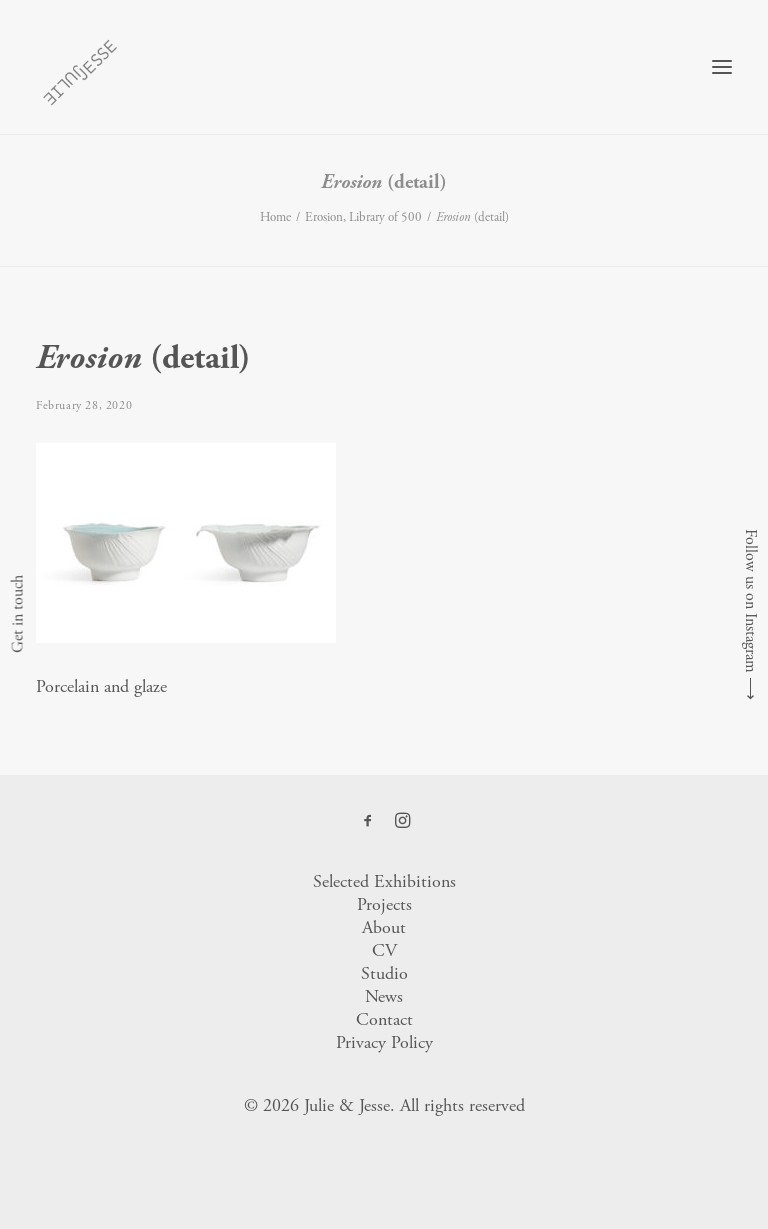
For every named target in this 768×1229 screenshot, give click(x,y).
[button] (722, 67)
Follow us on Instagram (750, 601)
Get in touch (17, 615)
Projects (384, 904)
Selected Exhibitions (384, 881)
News (384, 996)
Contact (384, 1019)
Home (275, 217)
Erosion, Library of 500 (363, 217)
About (384, 927)
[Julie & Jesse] (79, 67)
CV (384, 950)
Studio (384, 973)
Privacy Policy (384, 1042)
